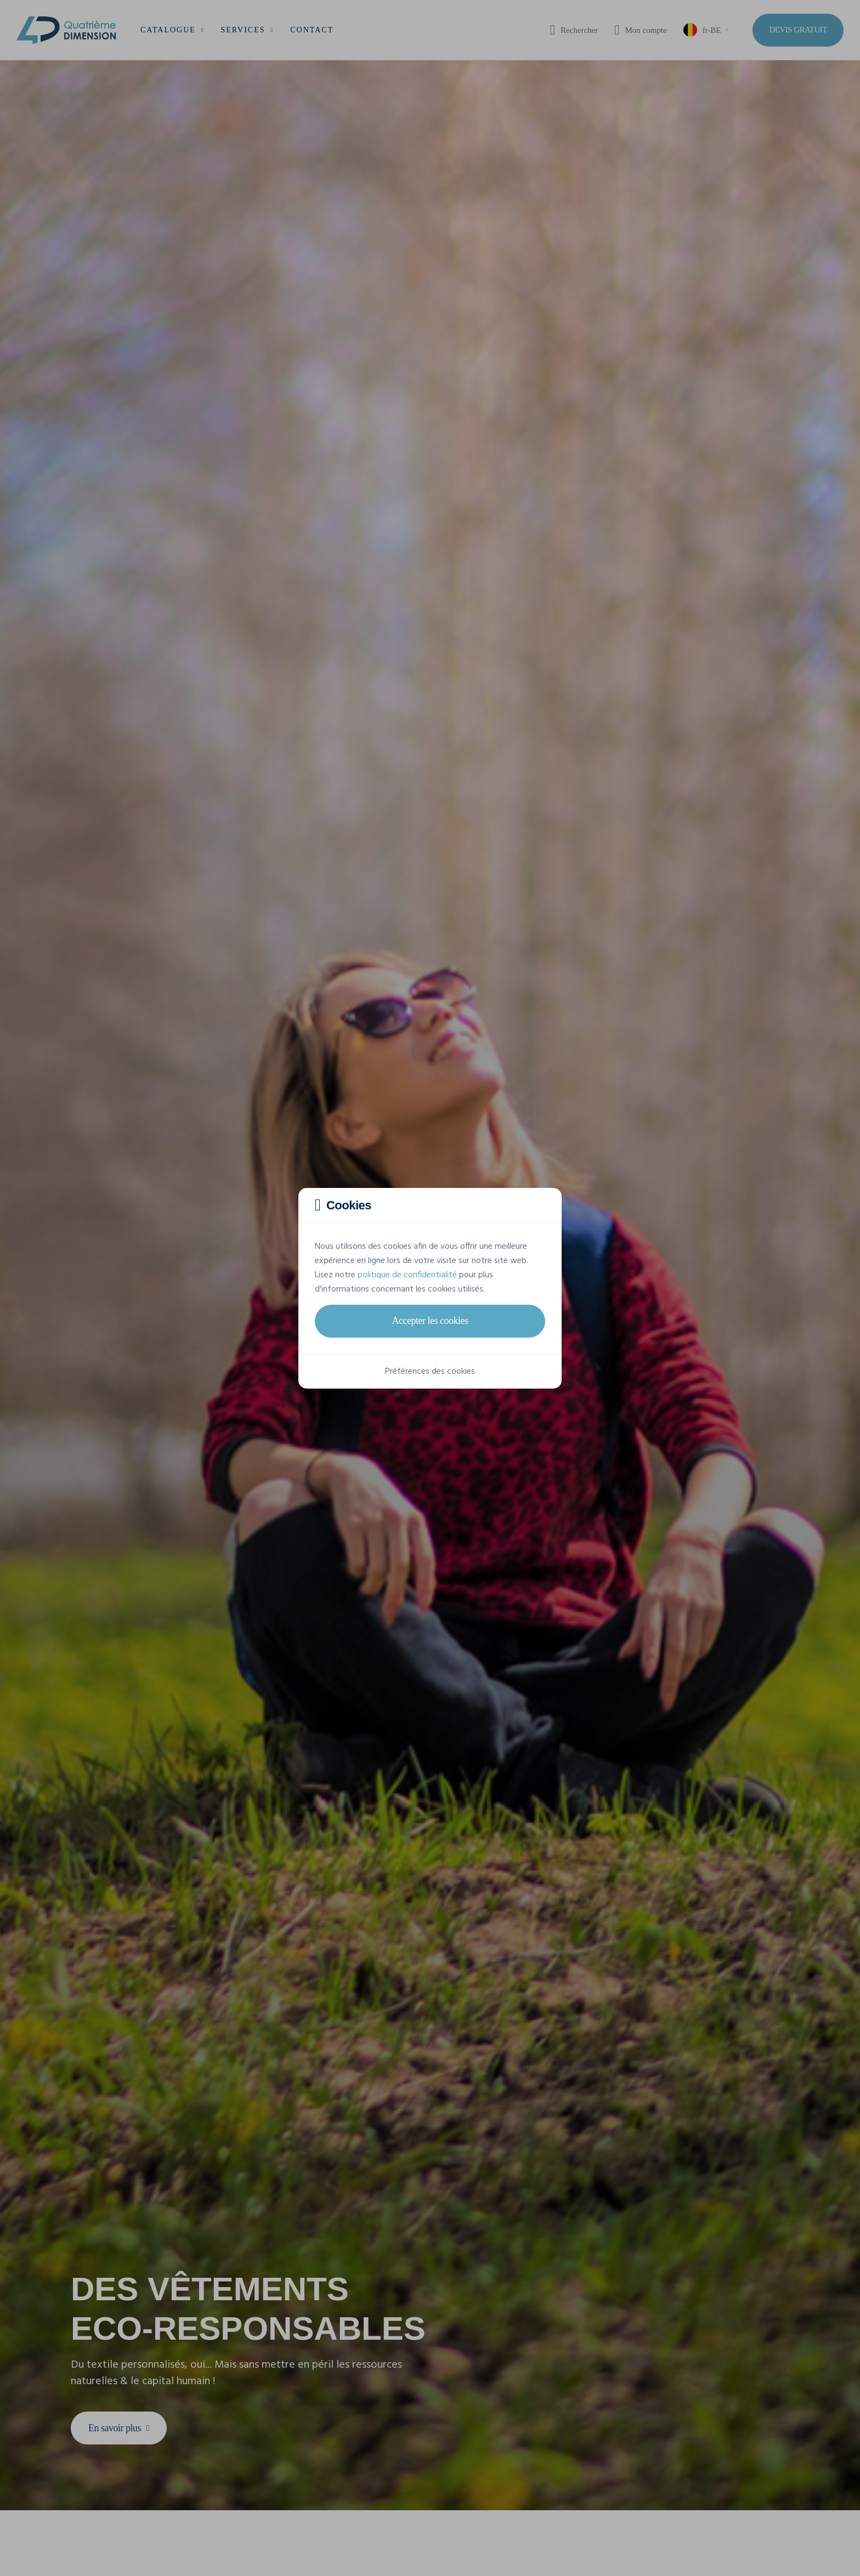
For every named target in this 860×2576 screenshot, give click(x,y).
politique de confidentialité (407, 1275)
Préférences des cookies (430, 1371)
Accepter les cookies (430, 1320)
